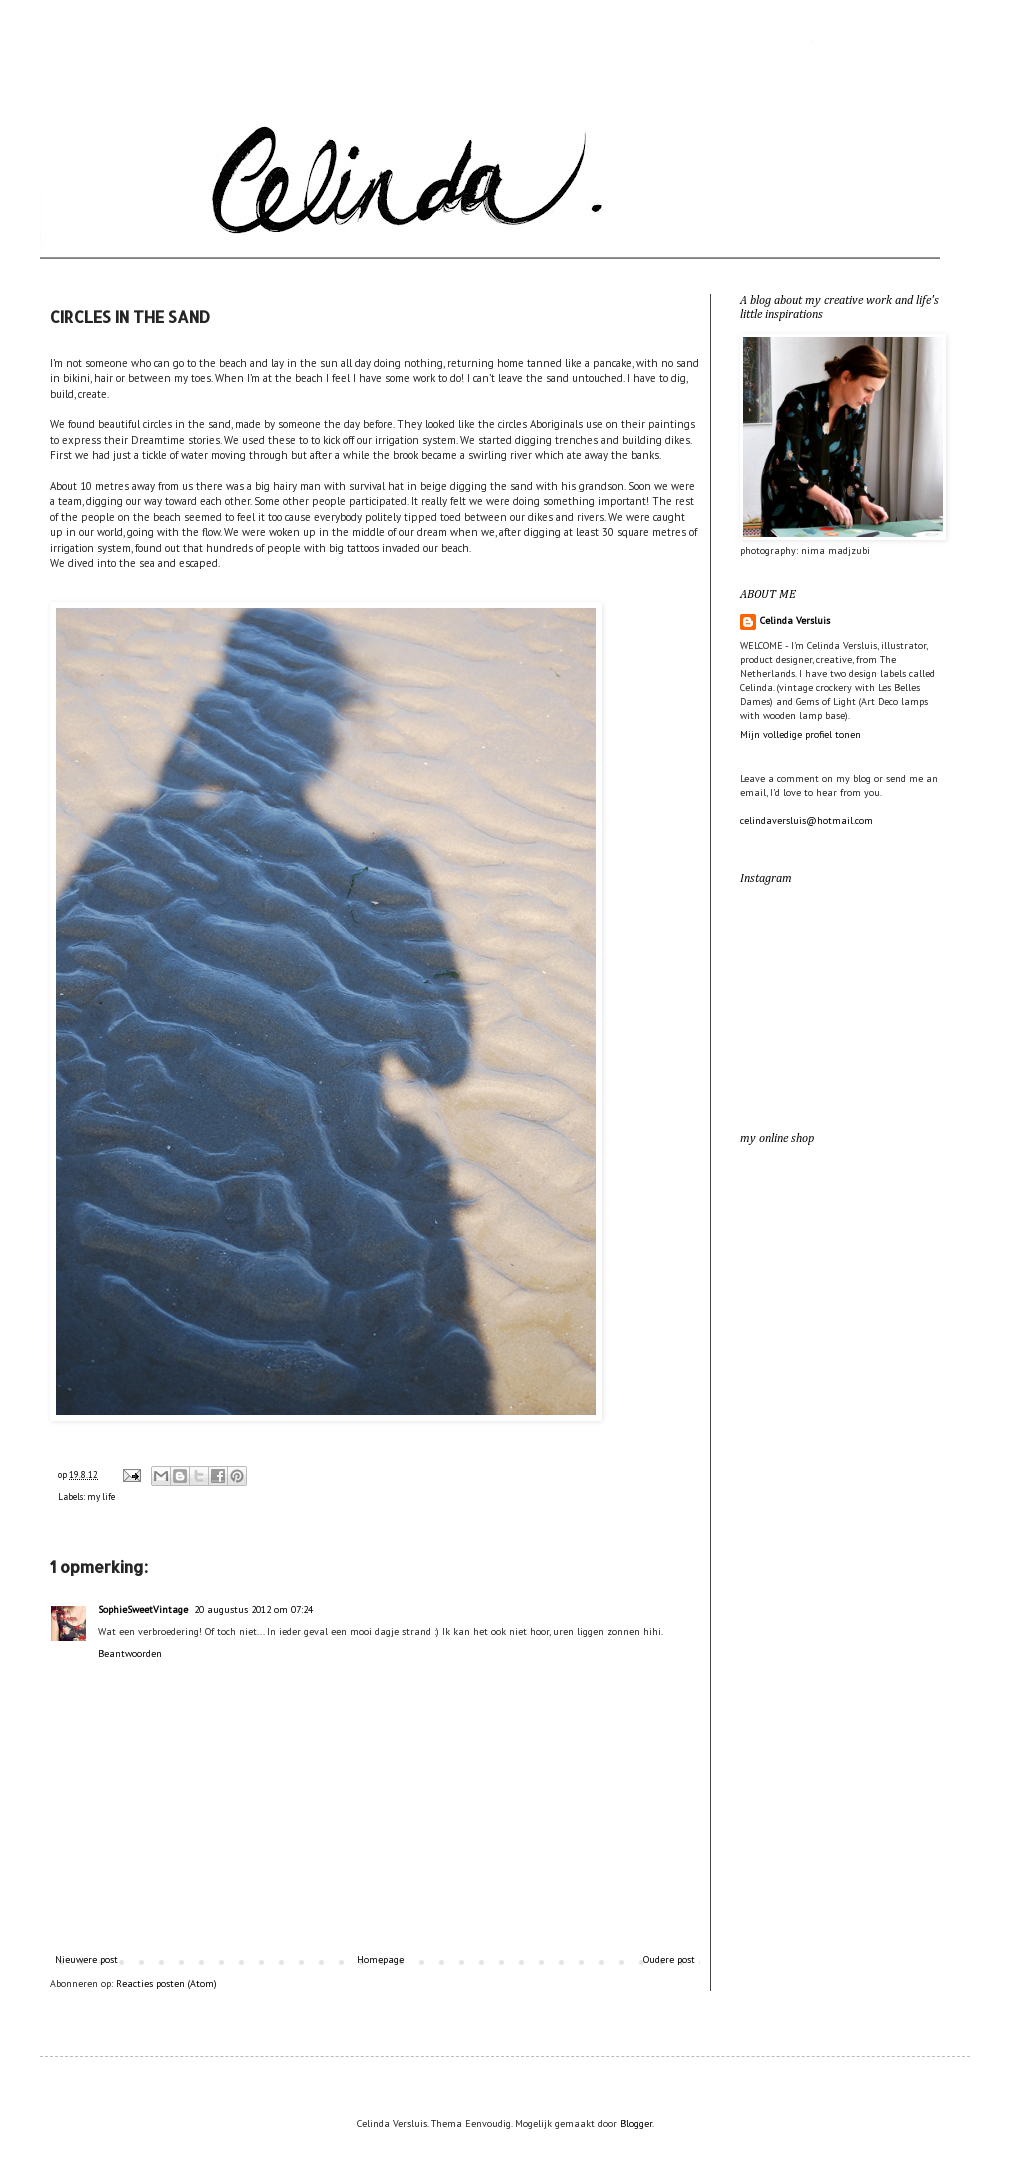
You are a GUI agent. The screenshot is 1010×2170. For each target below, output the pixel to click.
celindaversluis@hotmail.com (806, 820)
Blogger (636, 2123)
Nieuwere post (86, 1959)
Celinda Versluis (795, 620)
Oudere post (669, 1959)
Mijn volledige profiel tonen (800, 734)
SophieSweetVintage (143, 1609)
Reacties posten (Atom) (166, 1983)
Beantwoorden (130, 1653)
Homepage (380, 1959)
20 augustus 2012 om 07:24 (253, 1609)
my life (101, 1496)
